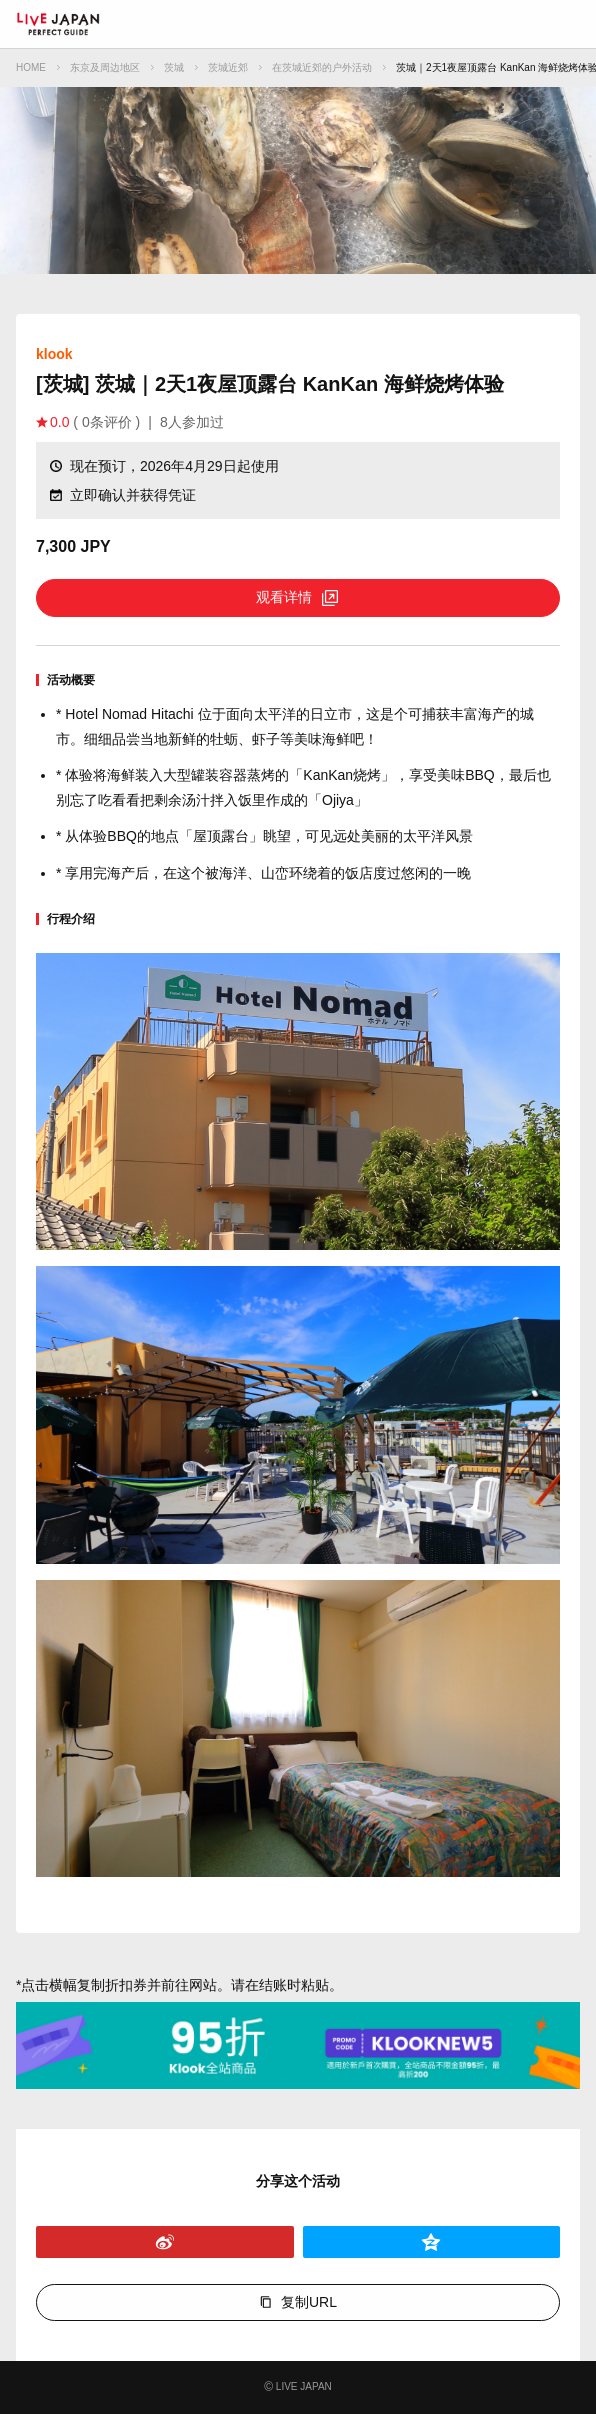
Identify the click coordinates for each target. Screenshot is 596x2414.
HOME (31, 67)
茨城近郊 (228, 67)
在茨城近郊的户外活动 (322, 67)
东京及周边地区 (105, 67)
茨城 (174, 67)
